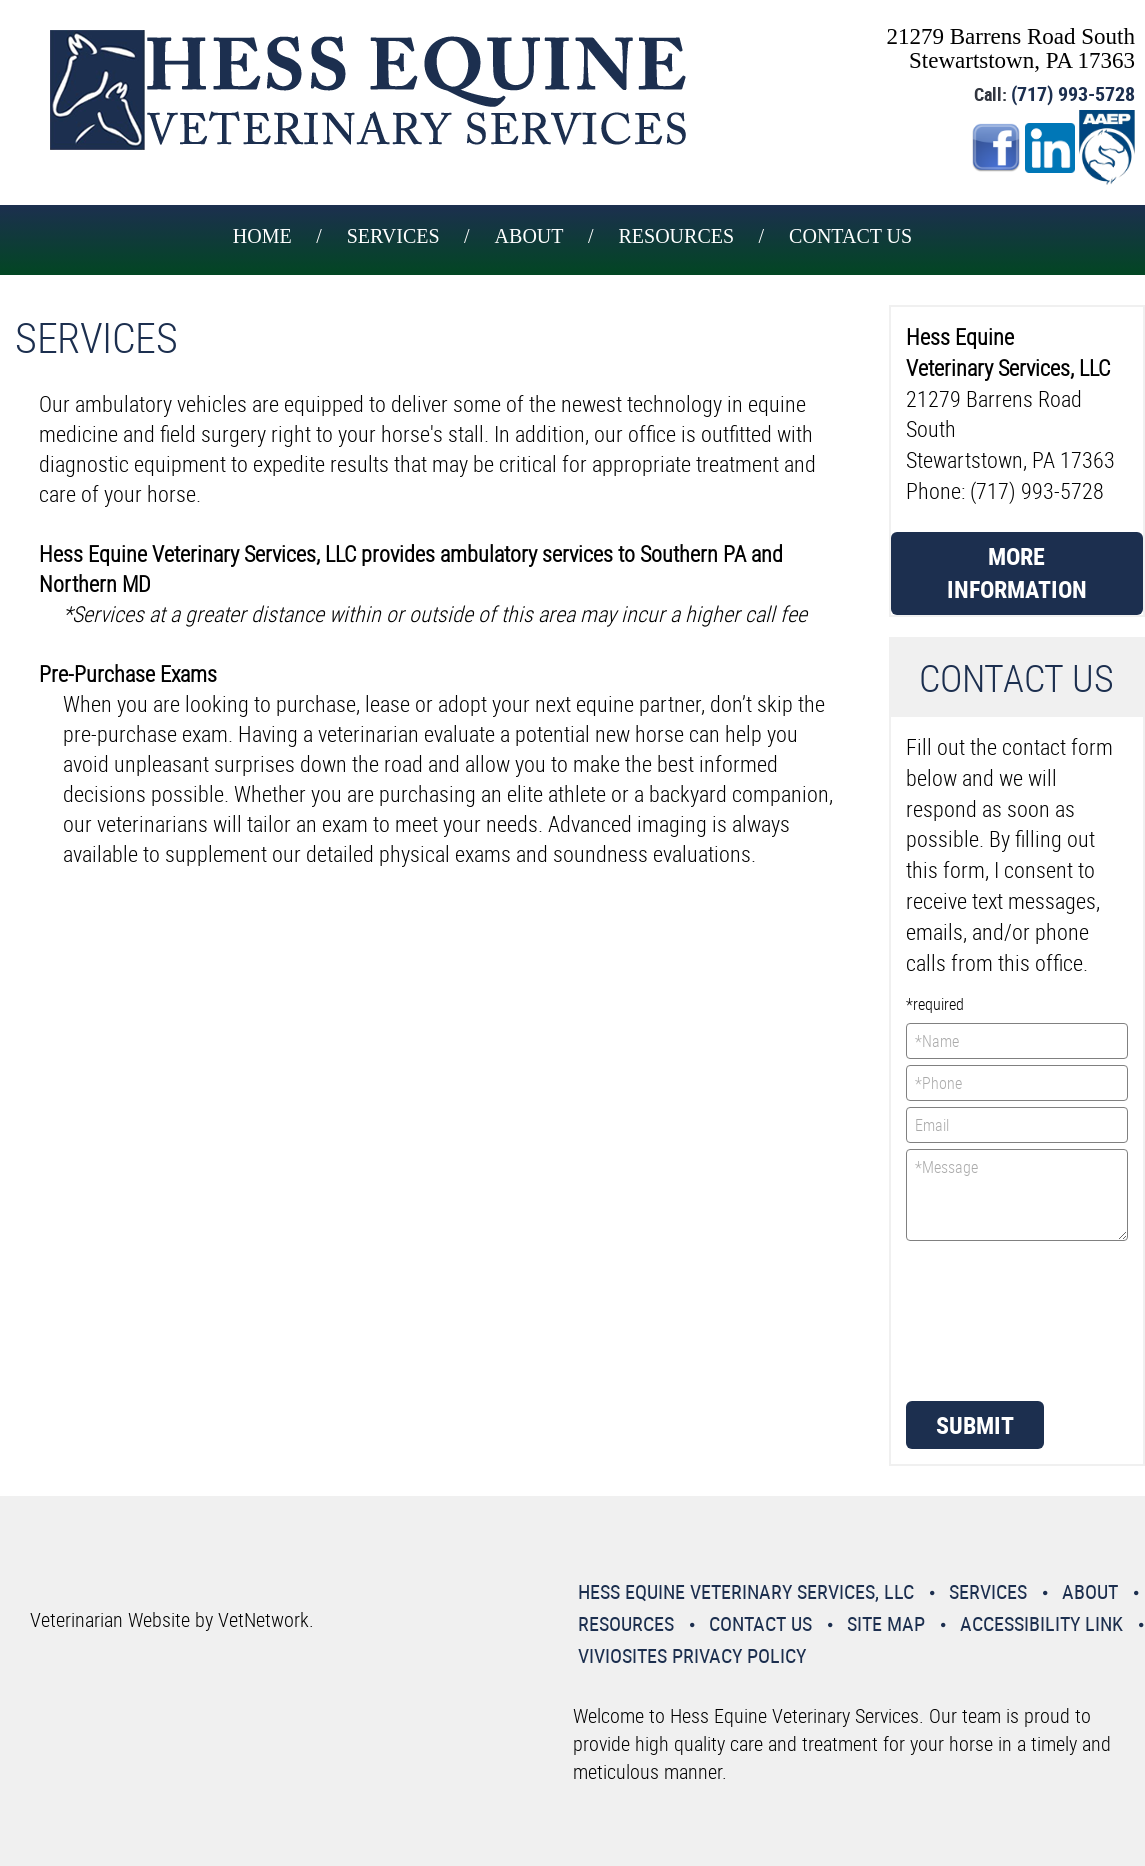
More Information (1017, 573)
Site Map (886, 1623)
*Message (1017, 1195)
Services (393, 236)
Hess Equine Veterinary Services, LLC (746, 1591)
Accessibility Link (1041, 1623)
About (529, 236)
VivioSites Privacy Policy (692, 1655)
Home (262, 236)
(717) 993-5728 (1073, 93)
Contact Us (850, 236)
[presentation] (988, 1319)
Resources (677, 236)
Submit (975, 1425)
